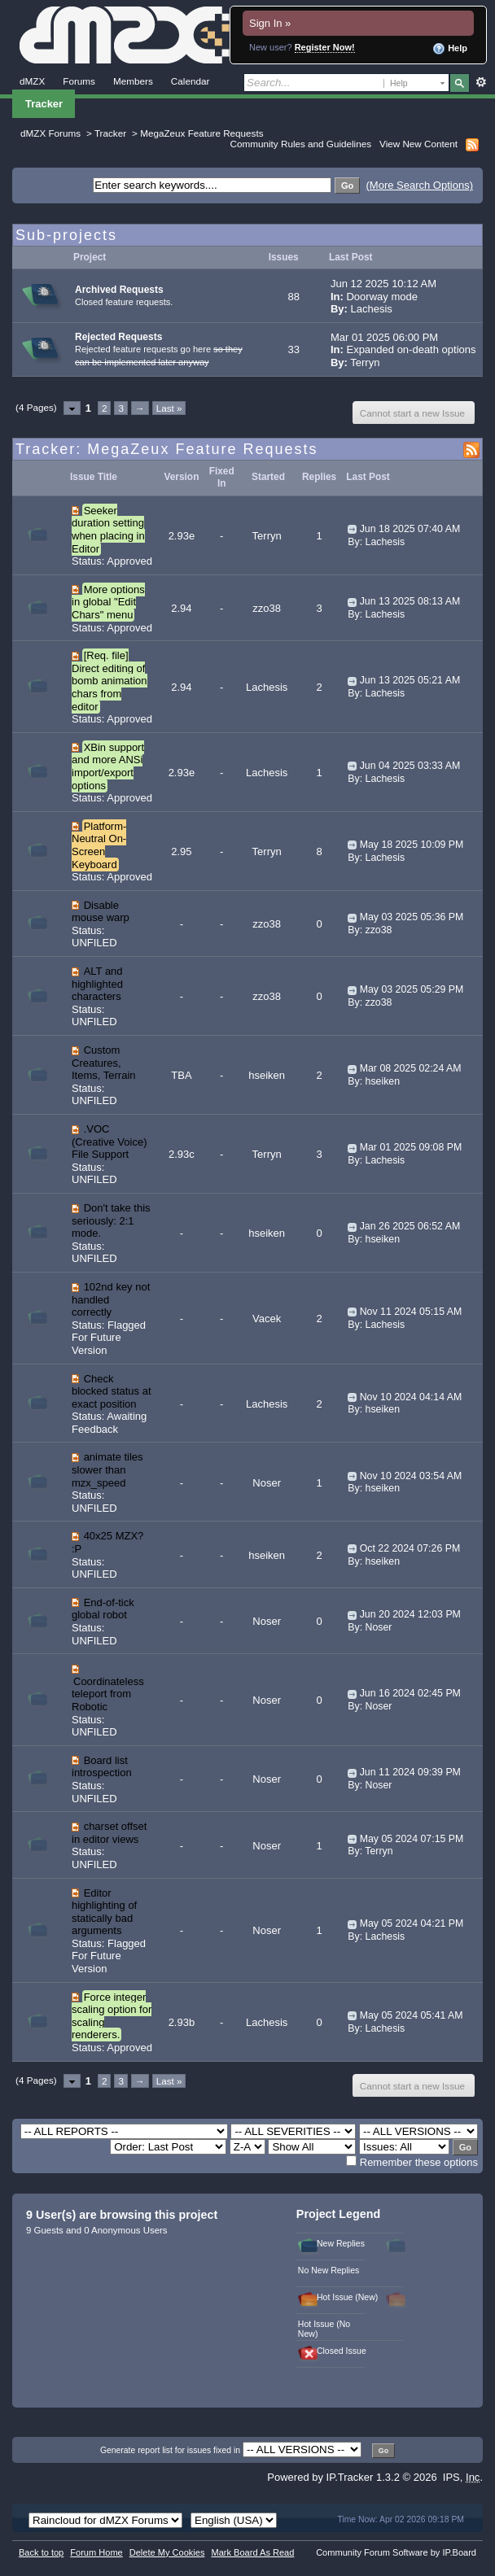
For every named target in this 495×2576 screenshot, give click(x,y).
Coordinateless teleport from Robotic (108, 1694)
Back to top (41, 2552)
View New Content (418, 143)
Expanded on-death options (410, 349)
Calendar (190, 81)
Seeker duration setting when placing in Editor (108, 529)
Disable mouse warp (100, 911)
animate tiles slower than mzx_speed (107, 1469)
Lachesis (371, 309)
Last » (169, 408)
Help (449, 48)
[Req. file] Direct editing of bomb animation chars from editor (109, 680)
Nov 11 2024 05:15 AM (411, 1311)
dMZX (32, 81)
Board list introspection (102, 1766)
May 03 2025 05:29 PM (412, 989)
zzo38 (266, 608)
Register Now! (325, 47)
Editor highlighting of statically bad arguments (104, 1912)
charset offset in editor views (109, 1832)
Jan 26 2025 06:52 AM (410, 1226)
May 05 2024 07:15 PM (412, 1839)
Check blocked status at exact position (111, 1391)
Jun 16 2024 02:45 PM (410, 1693)
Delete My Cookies (167, 2552)
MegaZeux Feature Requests (201, 133)
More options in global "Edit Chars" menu (108, 602)
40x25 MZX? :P (107, 1542)
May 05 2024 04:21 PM (412, 1923)
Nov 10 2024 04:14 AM (411, 1397)
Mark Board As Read (252, 2552)
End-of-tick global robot (103, 1609)
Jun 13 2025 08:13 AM (410, 601)
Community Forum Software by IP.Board (396, 2552)
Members (133, 81)
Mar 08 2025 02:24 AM (411, 1068)
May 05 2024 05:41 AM (411, 2015)
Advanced (481, 82)
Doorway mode (381, 296)
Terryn (364, 362)
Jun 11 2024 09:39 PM (410, 1772)
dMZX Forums (50, 133)
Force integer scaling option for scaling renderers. (111, 2016)
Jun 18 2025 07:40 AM (410, 529)
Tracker (44, 104)
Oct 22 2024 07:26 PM (410, 1548)
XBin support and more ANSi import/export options (108, 766)
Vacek (266, 1318)
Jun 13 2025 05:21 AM (410, 680)
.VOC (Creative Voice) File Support (109, 1141)
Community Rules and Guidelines (300, 143)
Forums (79, 81)
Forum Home (96, 2552)
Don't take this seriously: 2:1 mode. (111, 1220)
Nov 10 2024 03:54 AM (411, 1476)
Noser (266, 1483)
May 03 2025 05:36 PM (412, 917)
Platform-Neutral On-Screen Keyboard (99, 845)
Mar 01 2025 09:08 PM (411, 1147)
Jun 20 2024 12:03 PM (410, 1614)
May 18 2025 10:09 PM (412, 844)
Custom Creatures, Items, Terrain (104, 1062)
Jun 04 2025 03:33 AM (410, 765)
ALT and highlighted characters (97, 983)
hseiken (266, 1075)
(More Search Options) (420, 185)
